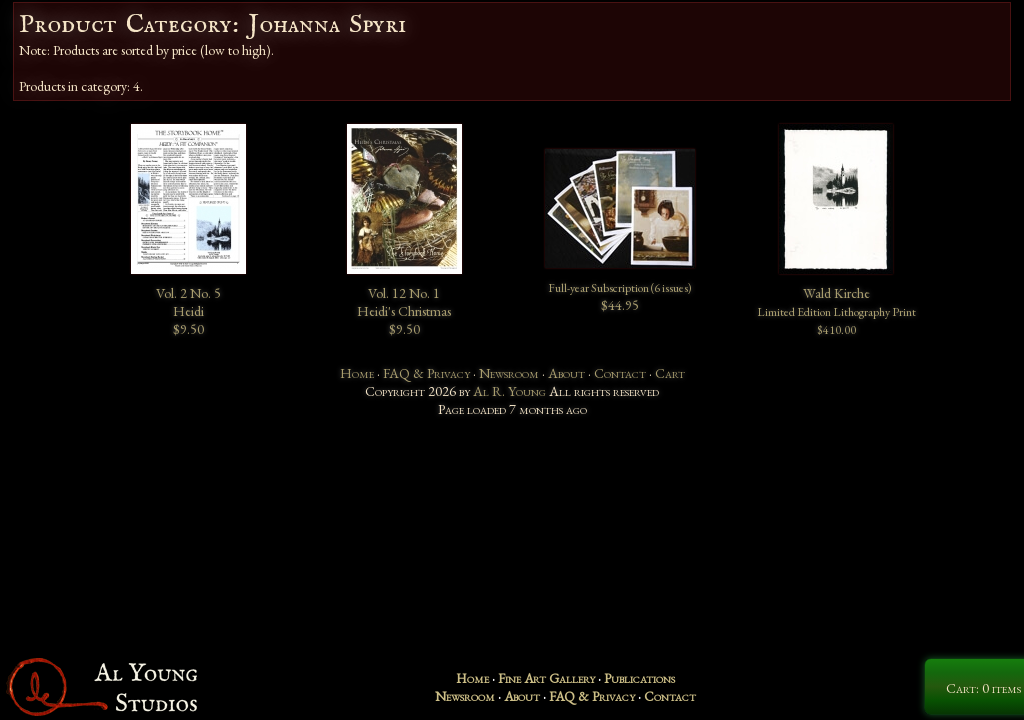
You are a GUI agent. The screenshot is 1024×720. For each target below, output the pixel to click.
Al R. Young (509, 391)
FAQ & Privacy (426, 373)
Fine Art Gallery (546, 678)
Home (357, 373)
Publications (639, 678)
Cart (670, 373)
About (566, 373)
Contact (620, 373)
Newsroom (509, 373)
